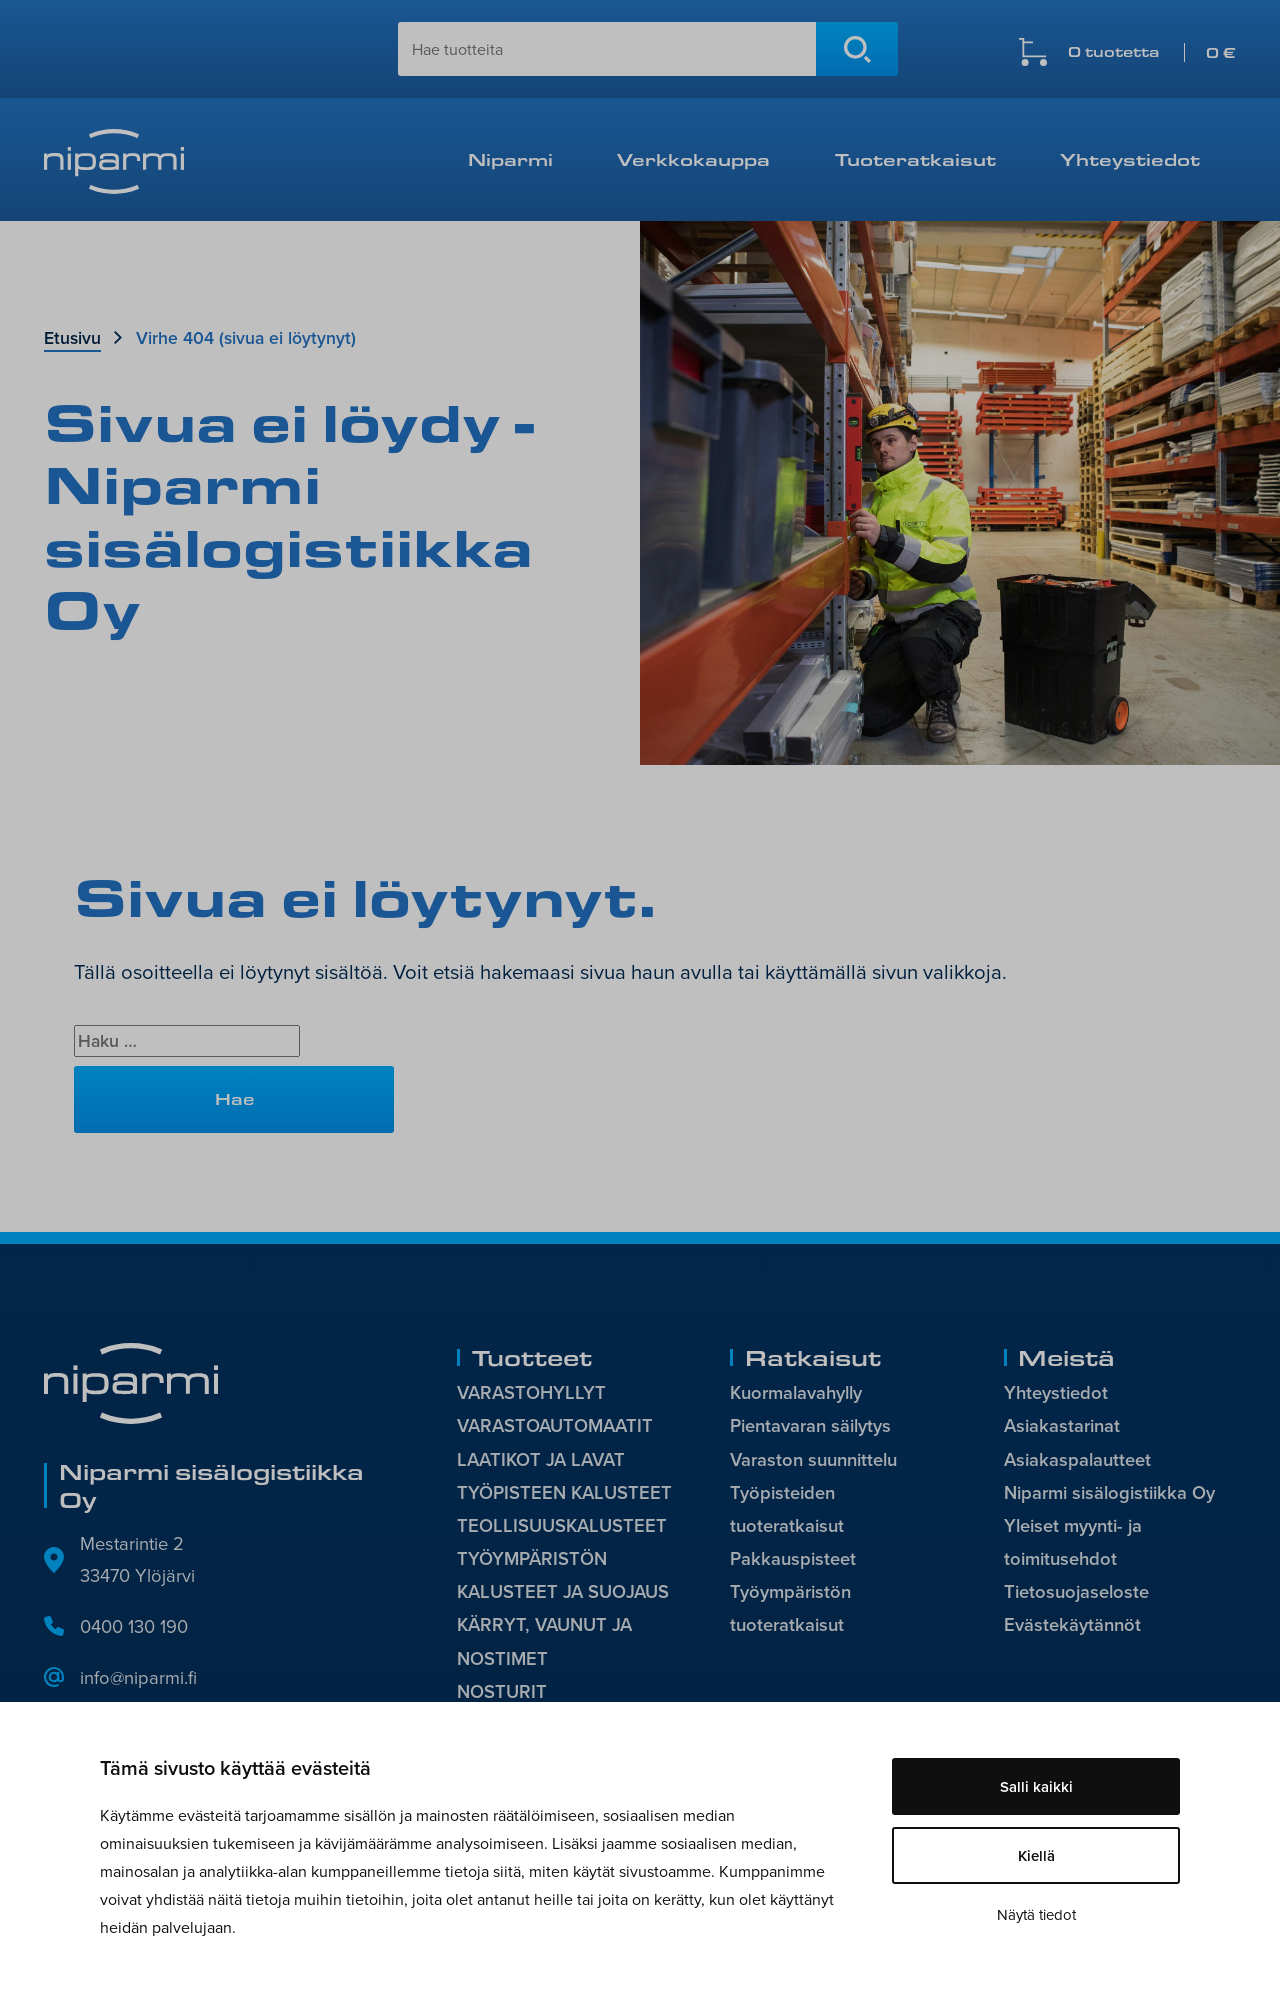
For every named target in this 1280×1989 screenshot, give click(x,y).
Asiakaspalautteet (1077, 1459)
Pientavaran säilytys (810, 1425)
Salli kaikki (1036, 1786)
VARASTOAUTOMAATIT (555, 1425)
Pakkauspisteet (793, 1558)
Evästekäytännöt (1072, 1624)
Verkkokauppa (693, 159)
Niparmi (510, 159)
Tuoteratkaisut (915, 159)
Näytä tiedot (1036, 1914)
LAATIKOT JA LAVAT (541, 1459)
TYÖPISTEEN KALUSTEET (564, 1492)
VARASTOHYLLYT (531, 1392)
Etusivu (72, 337)
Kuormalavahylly (796, 1392)
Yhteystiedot (1130, 159)
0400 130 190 (134, 1626)
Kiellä (1036, 1855)
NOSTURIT (502, 1691)
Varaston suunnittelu (813, 1459)
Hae (857, 49)
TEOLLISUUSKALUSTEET (562, 1525)
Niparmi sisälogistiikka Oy (1109, 1492)
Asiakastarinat (1062, 1425)
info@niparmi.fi (138, 1677)
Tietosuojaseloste (1076, 1591)
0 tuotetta (1152, 52)
